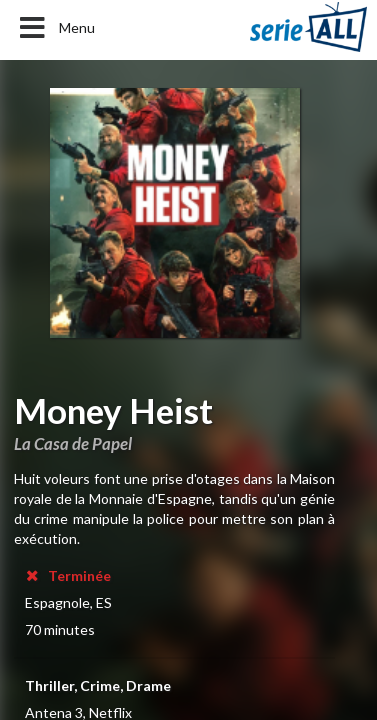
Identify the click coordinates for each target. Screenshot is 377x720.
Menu (55, 28)
